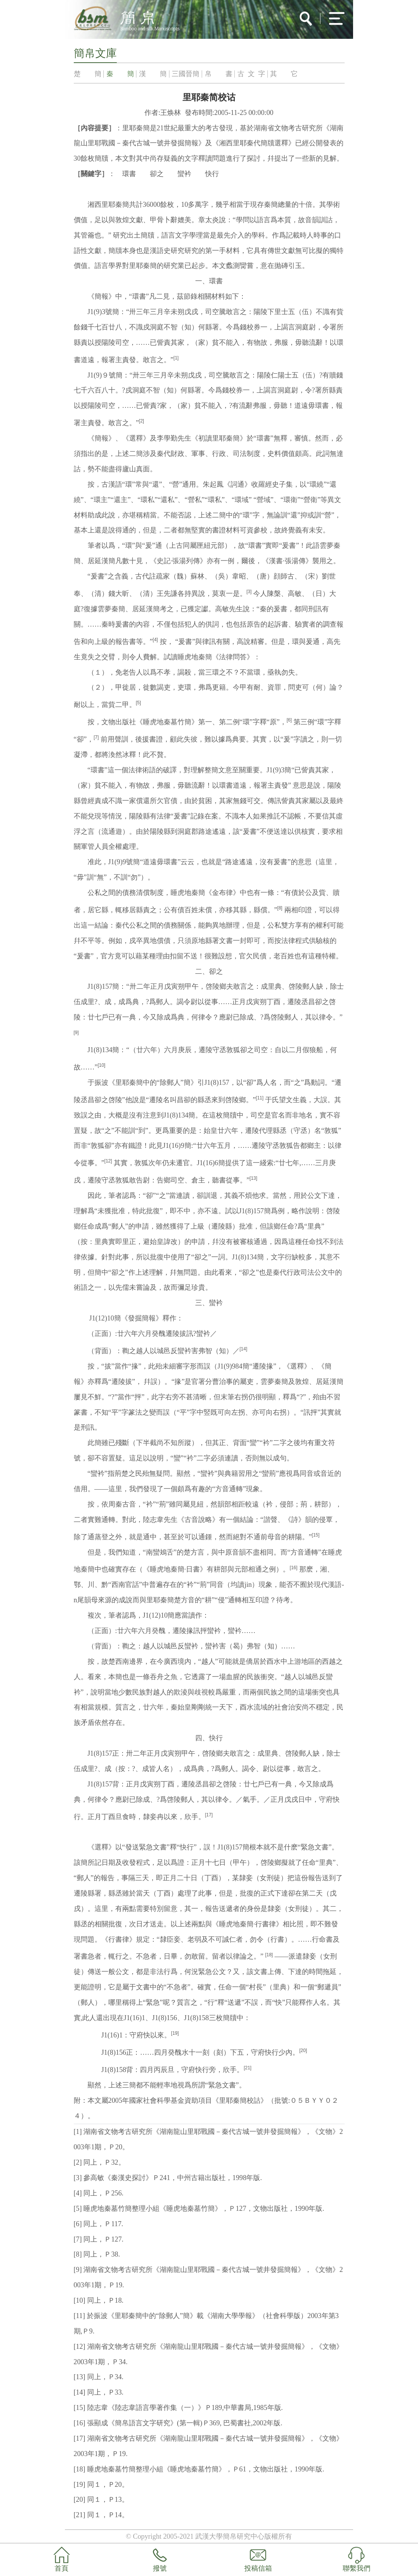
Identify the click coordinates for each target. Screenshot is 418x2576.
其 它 (284, 74)
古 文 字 (251, 74)
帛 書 (218, 74)
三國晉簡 (185, 74)
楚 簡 (87, 74)
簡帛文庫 (95, 53)
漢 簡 (153, 74)
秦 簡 (120, 74)
